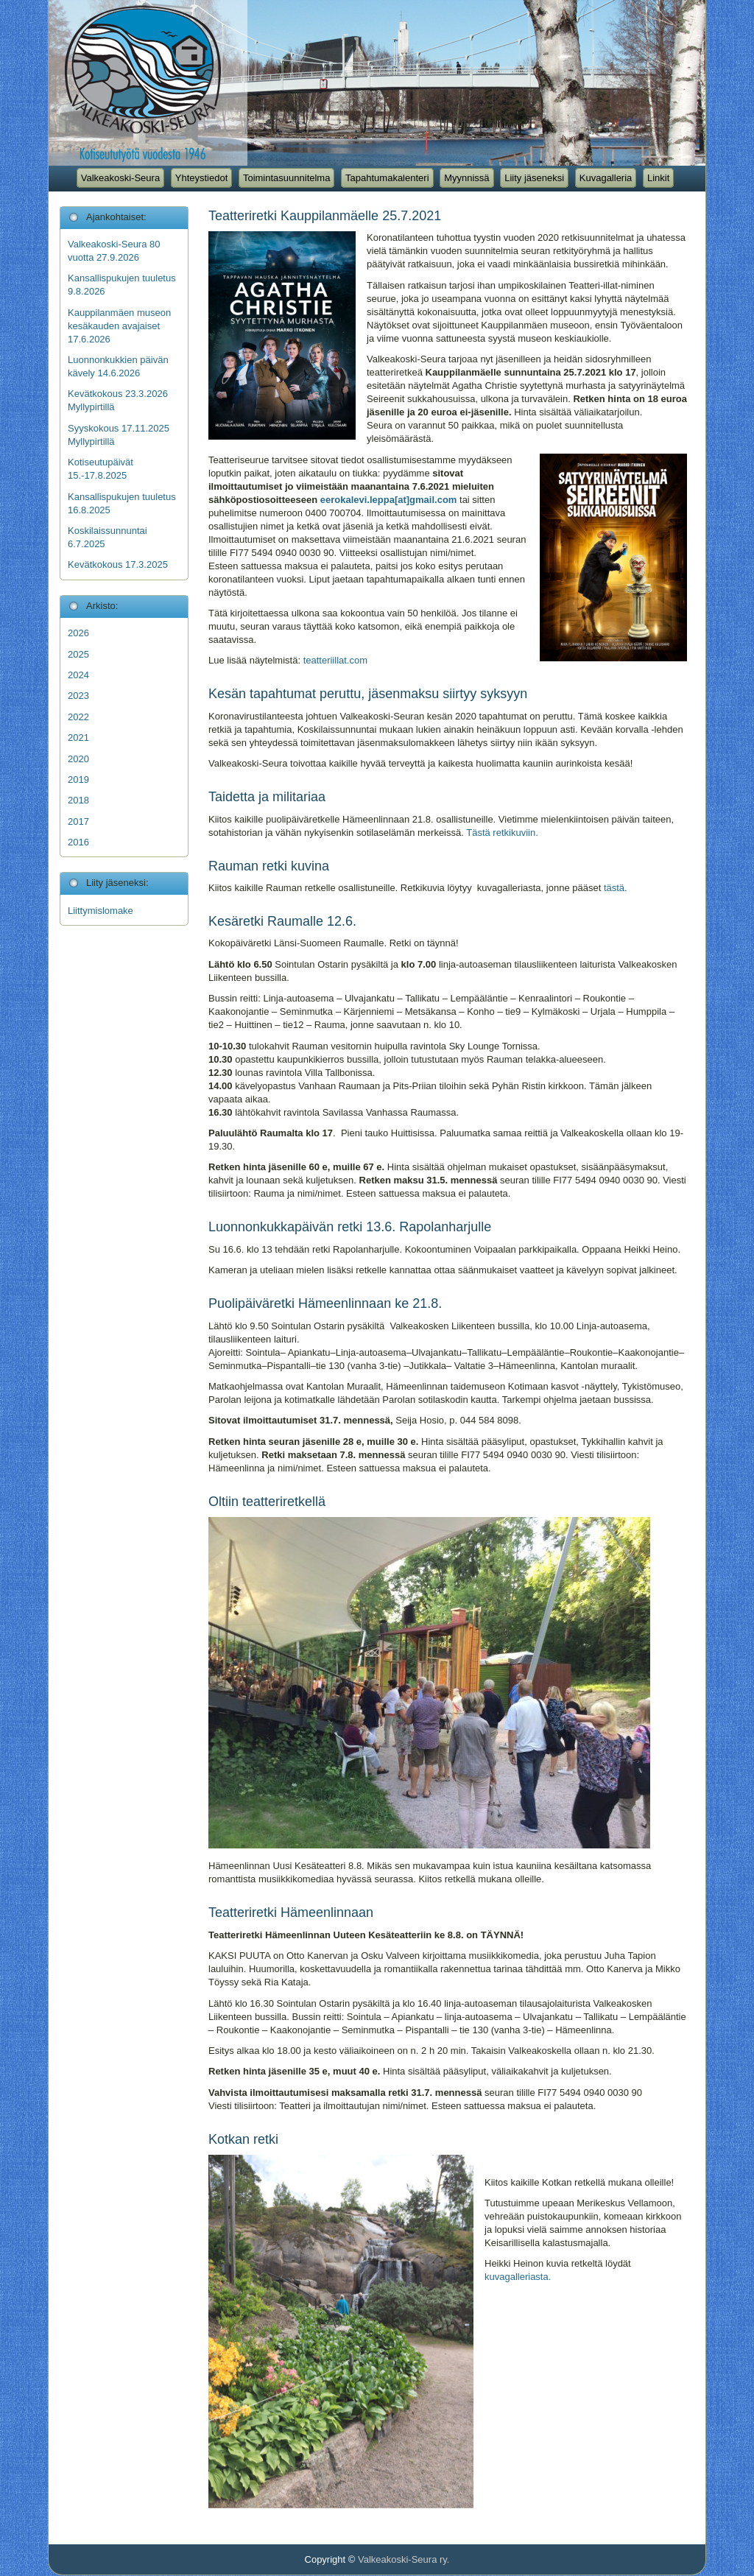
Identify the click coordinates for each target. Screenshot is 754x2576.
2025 (78, 654)
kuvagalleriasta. (518, 2276)
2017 (78, 821)
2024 (78, 674)
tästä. (615, 887)
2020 (78, 758)
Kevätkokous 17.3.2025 (118, 564)
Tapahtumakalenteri (387, 177)
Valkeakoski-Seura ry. (404, 2559)
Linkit (658, 177)
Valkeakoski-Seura (120, 177)
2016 (78, 842)
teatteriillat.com (335, 660)
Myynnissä (466, 177)
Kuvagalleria (606, 177)
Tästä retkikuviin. (502, 832)
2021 (78, 737)
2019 (78, 779)
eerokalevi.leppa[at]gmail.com (388, 499)
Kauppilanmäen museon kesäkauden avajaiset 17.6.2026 (119, 326)
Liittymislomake (100, 910)
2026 (78, 632)
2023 (78, 695)
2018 (78, 800)
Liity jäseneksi (534, 177)
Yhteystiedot (201, 177)
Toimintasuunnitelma (287, 177)
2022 (78, 716)
